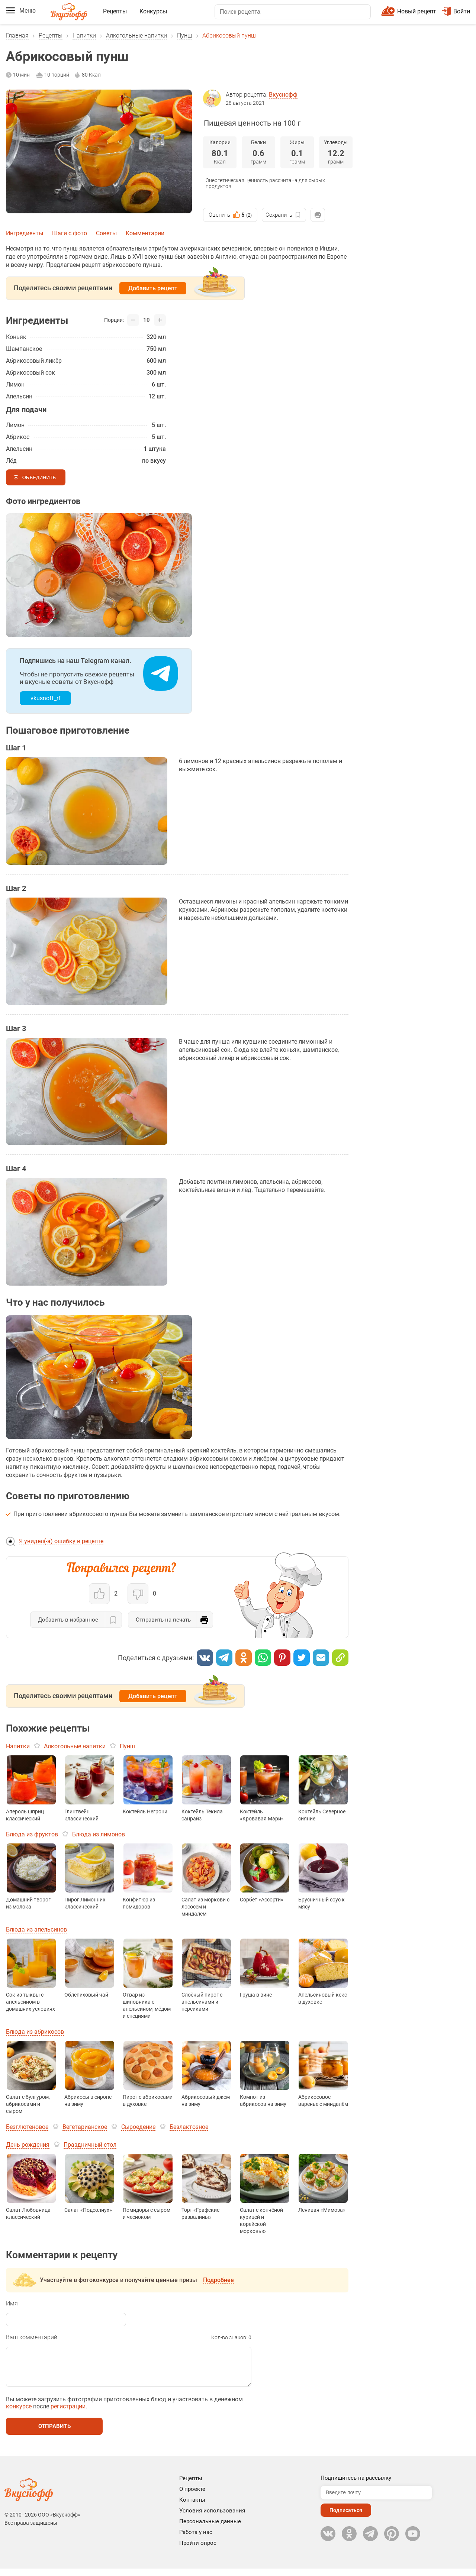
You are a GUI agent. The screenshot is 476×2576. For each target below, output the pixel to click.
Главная (17, 35)
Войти (456, 11)
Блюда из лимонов (98, 1834)
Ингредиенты (24, 233)
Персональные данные (210, 2528)
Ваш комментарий (31, 2337)
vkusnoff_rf (45, 698)
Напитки (84, 35)
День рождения (27, 2144)
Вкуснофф (283, 94)
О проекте (192, 2496)
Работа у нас (195, 2539)
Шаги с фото (69, 233)
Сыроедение (138, 2126)
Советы (106, 233)
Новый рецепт (416, 11)
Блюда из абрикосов (35, 2031)
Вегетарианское (84, 2126)
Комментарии (145, 233)
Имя (12, 2303)
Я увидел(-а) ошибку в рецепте (61, 1541)
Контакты (192, 2507)
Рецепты (115, 11)
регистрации (68, 2413)
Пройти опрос (197, 2550)
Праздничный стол (90, 2144)
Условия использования (212, 2518)
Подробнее (218, 2280)
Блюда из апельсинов (36, 1929)
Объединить (39, 477)
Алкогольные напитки (136, 35)
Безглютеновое (27, 2126)
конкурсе (19, 2413)
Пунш (184, 35)
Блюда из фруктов (32, 1834)
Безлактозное (189, 2126)
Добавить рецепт (152, 288)
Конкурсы (153, 11)
